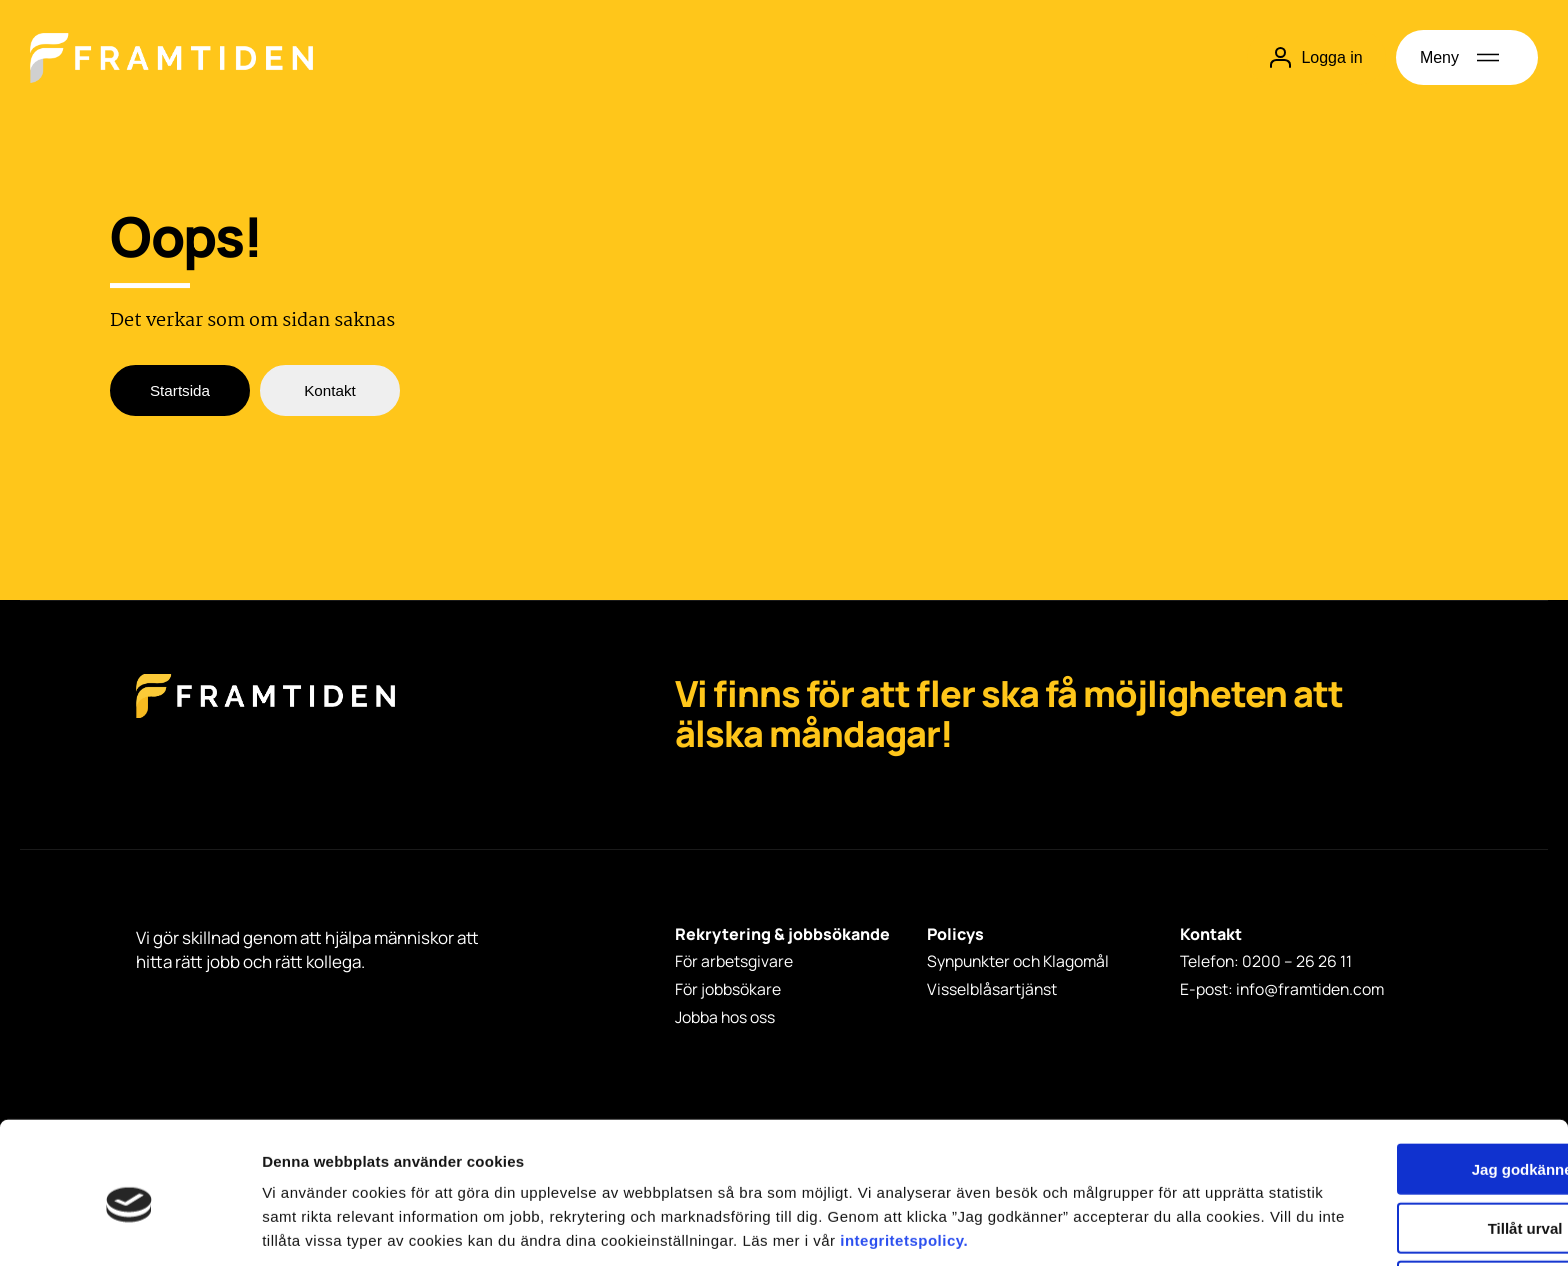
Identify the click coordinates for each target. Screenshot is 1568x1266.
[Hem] (171, 58)
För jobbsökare (728, 988)
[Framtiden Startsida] (265, 716)
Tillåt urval (1401, 1125)
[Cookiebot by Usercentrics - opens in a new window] (129, 1227)
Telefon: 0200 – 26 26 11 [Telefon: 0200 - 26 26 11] (1267, 962)
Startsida (179, 391)
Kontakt (330, 391)
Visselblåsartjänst (992, 988)
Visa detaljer (1086, 1226)
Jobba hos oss (725, 1014)
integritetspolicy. (353, 1161)
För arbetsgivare (734, 962)
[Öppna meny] (1467, 57)
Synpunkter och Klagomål (1021, 962)
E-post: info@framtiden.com (1284, 988)
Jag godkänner (1401, 1066)
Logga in (1315, 57)
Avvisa (1401, 1183)
